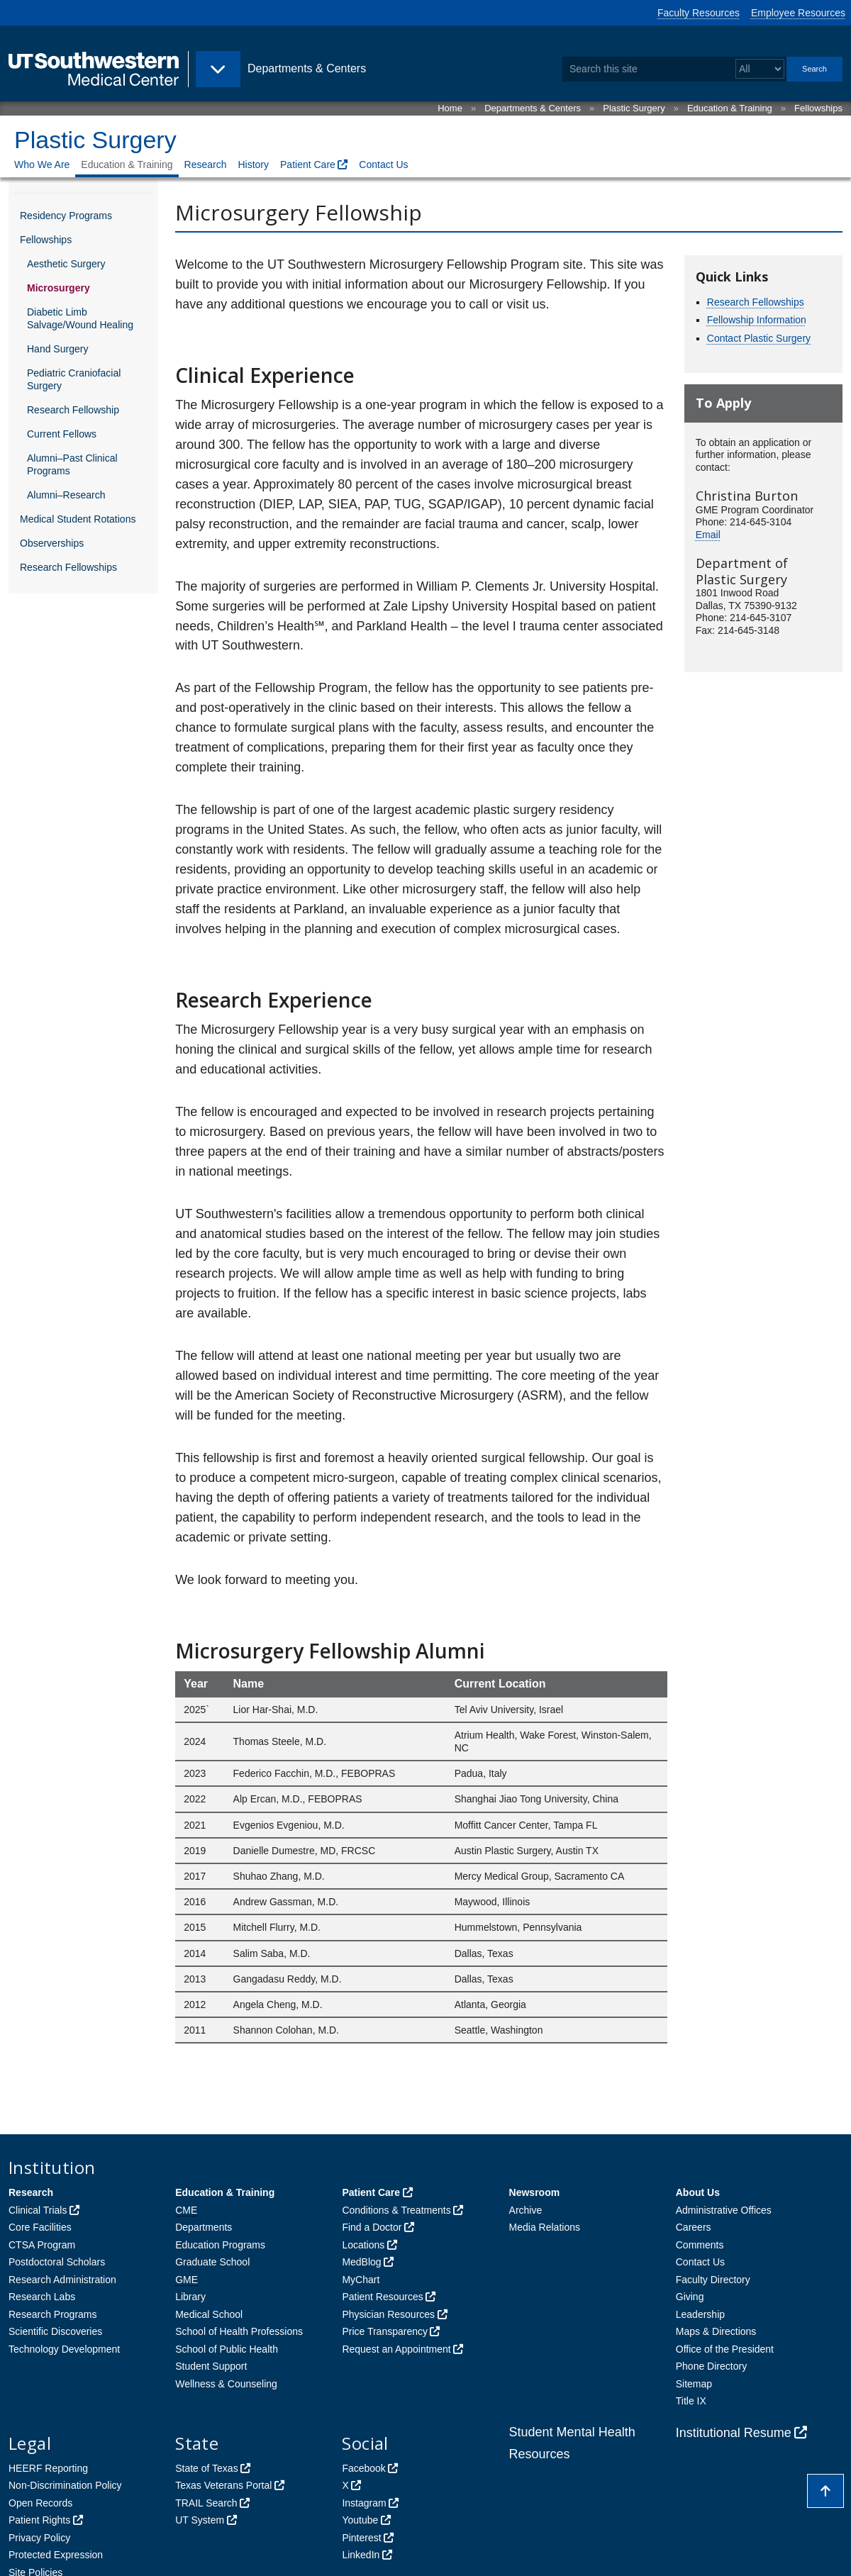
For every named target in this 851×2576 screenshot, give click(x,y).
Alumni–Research (66, 495)
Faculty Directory (713, 2279)
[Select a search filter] (759, 69)
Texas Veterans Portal (223, 2485)
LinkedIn (360, 2554)
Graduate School (212, 2262)
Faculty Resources (698, 12)
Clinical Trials (38, 2210)
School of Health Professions (239, 2331)
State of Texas (206, 2468)
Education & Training (729, 108)
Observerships (52, 543)
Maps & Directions (716, 2331)
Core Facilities (40, 2227)
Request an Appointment (396, 2349)
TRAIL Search (206, 2503)
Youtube (360, 2520)
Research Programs (53, 2314)
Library (190, 2296)
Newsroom (534, 2192)
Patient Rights (39, 2520)
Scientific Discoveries (55, 2331)
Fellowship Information (756, 319)
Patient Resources (382, 2296)
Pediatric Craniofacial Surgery (74, 379)
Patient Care (307, 164)
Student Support (211, 2366)
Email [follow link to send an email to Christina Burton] (708, 534)
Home (450, 108)
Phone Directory (711, 2366)
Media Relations (544, 2227)
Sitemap (694, 2384)
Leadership (700, 2314)
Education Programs (220, 2245)
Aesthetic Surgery (66, 263)
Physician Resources (388, 2314)
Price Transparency (385, 2331)
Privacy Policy (39, 2537)
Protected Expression (56, 2554)
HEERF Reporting (48, 2468)
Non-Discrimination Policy (65, 2485)
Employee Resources (798, 12)
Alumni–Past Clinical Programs (72, 464)
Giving (690, 2296)
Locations (363, 2245)
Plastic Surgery (633, 108)
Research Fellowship (73, 410)
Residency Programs (66, 215)
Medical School (209, 2314)
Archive (526, 2210)
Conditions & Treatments (396, 2210)
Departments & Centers (532, 108)
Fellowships (818, 108)
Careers (693, 2227)
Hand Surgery (57, 349)
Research (205, 164)
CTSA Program (42, 2245)
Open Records (40, 2503)
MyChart (360, 2279)
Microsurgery (58, 288)
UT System (199, 2520)
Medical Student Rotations (77, 519)
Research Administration (62, 2279)
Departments (203, 2227)
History (253, 164)
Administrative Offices (724, 2210)
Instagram (364, 2503)
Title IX (691, 2401)
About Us (698, 2192)
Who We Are (41, 164)
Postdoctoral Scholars (57, 2262)
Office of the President (725, 2349)
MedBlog (361, 2262)
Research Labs (42, 2296)
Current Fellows (61, 434)
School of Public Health (226, 2349)
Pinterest (361, 2537)
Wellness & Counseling (226, 2384)
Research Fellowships (68, 567)
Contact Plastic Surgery (759, 338)
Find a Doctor (371, 2227)
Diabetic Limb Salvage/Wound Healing (80, 318)
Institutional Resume (733, 2433)
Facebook (363, 2468)
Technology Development (64, 2349)
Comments (700, 2245)
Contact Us (383, 164)
